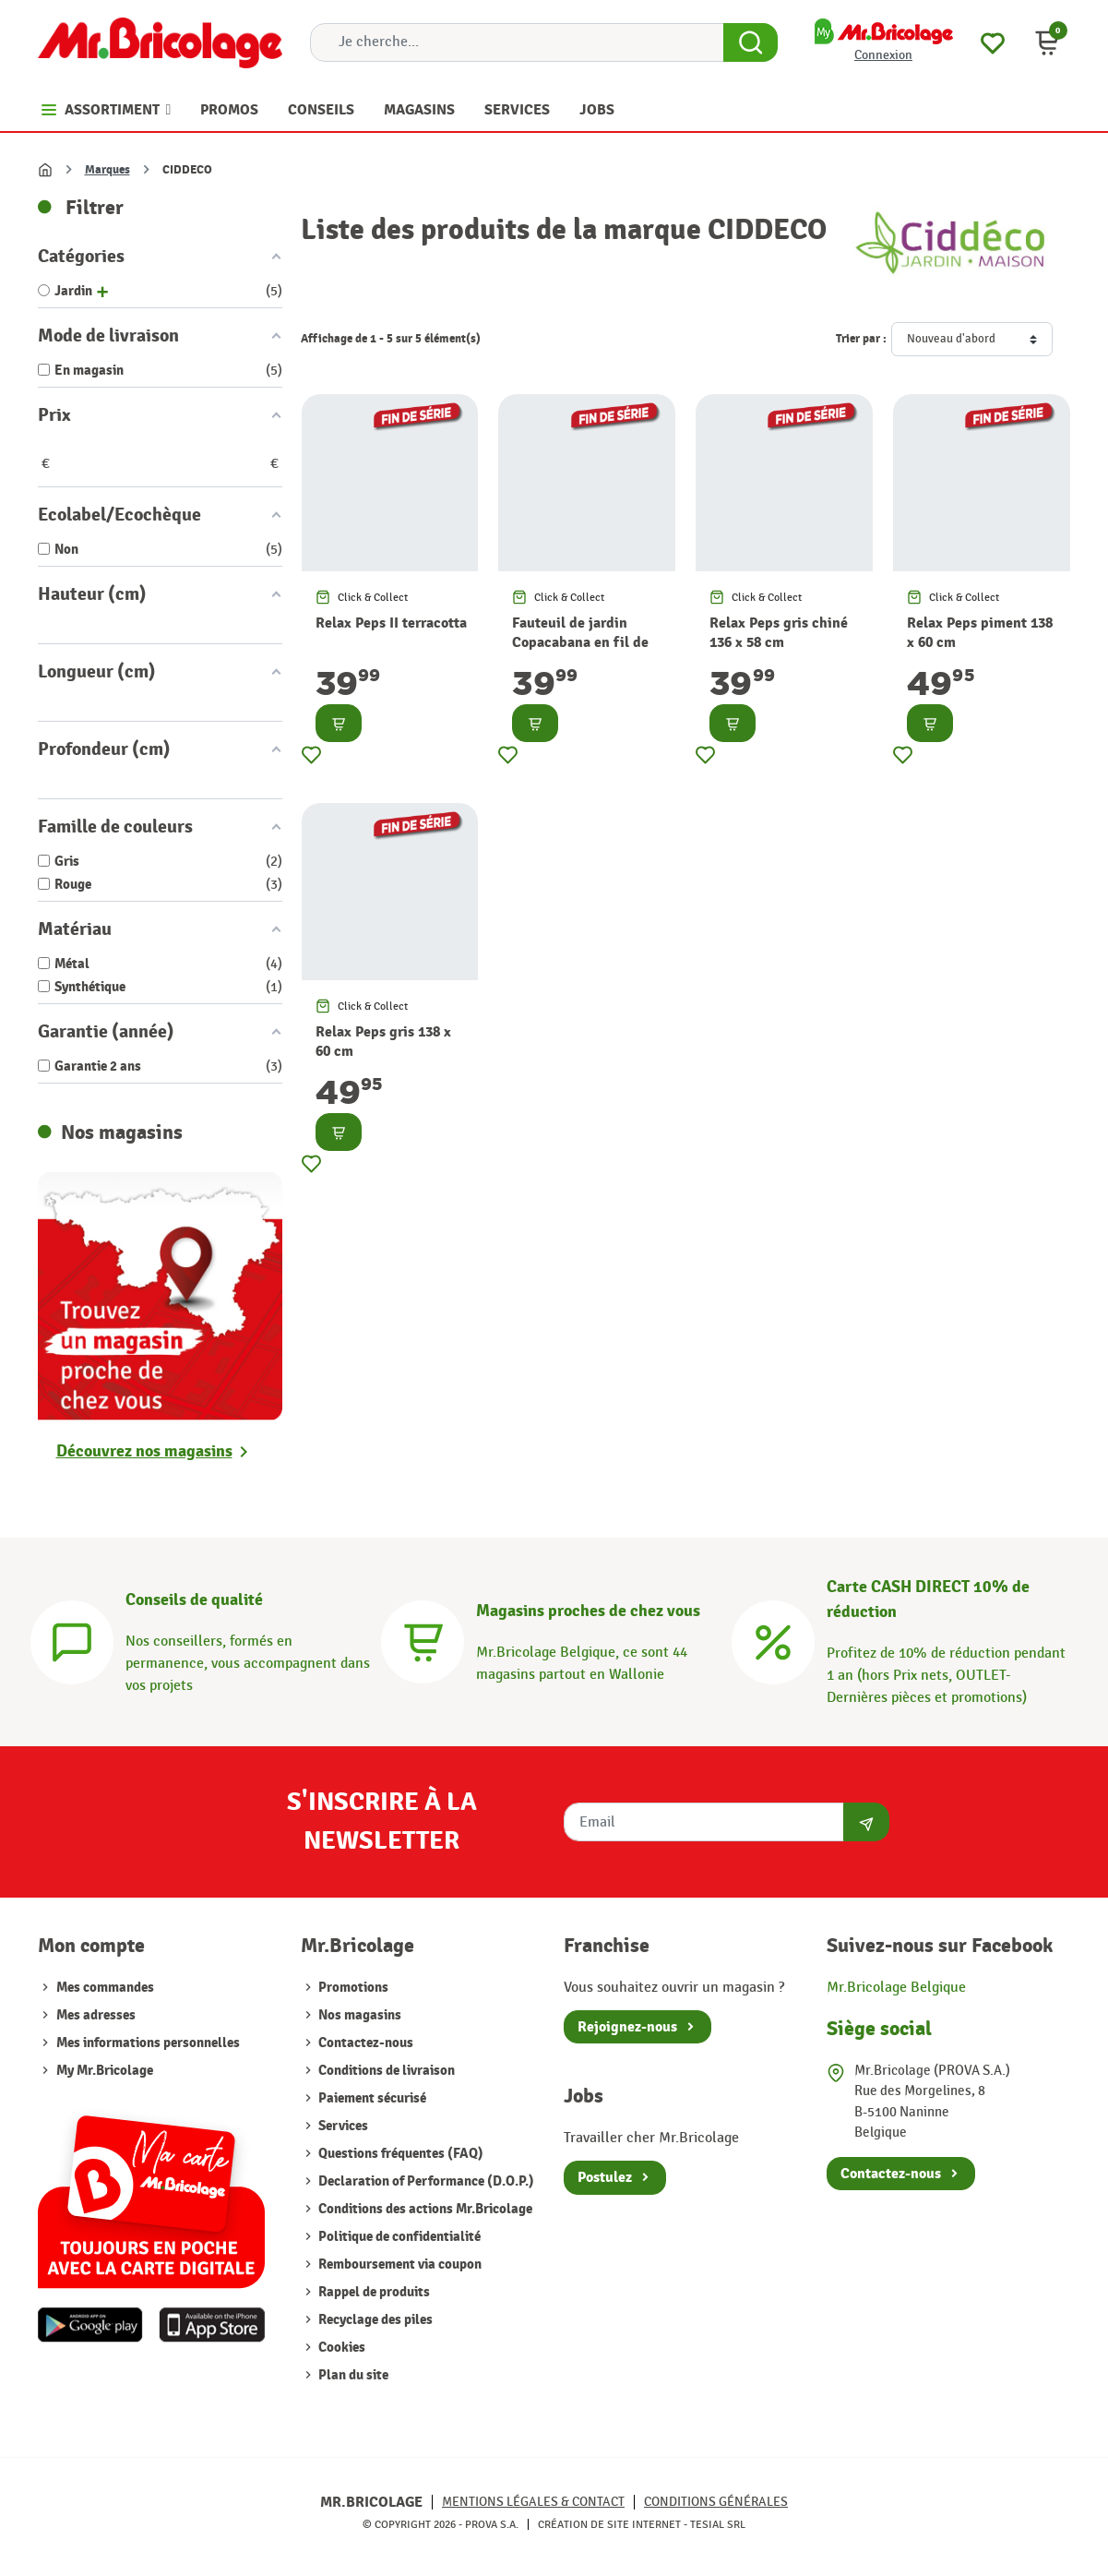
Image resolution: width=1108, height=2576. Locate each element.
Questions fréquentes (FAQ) (399, 2154)
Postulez (605, 2177)
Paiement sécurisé (371, 2098)
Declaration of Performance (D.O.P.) (425, 2181)
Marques (107, 169)
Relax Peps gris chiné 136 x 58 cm (778, 633)
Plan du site (352, 2375)
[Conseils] (72, 1639)
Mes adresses (96, 2015)
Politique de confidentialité (398, 2237)
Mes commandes (105, 1987)
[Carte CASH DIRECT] (773, 1639)
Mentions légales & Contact (533, 2502)
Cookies (340, 2347)
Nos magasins (358, 2015)
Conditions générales (716, 2502)
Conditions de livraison (385, 2070)
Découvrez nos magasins (144, 1451)
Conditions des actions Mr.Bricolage (424, 2209)
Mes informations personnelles (148, 2043)
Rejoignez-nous (627, 2027)
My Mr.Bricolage (104, 2070)
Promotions (352, 1987)
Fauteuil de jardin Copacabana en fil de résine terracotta (580, 642)
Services (342, 2126)
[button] (1047, 42)
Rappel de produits (373, 2292)
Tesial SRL (717, 2524)
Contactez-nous (364, 2043)
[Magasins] (422, 1639)
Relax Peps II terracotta (391, 623)
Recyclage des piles (374, 2320)
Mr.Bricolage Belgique (896, 1987)
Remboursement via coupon (399, 2264)
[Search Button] (750, 42)
